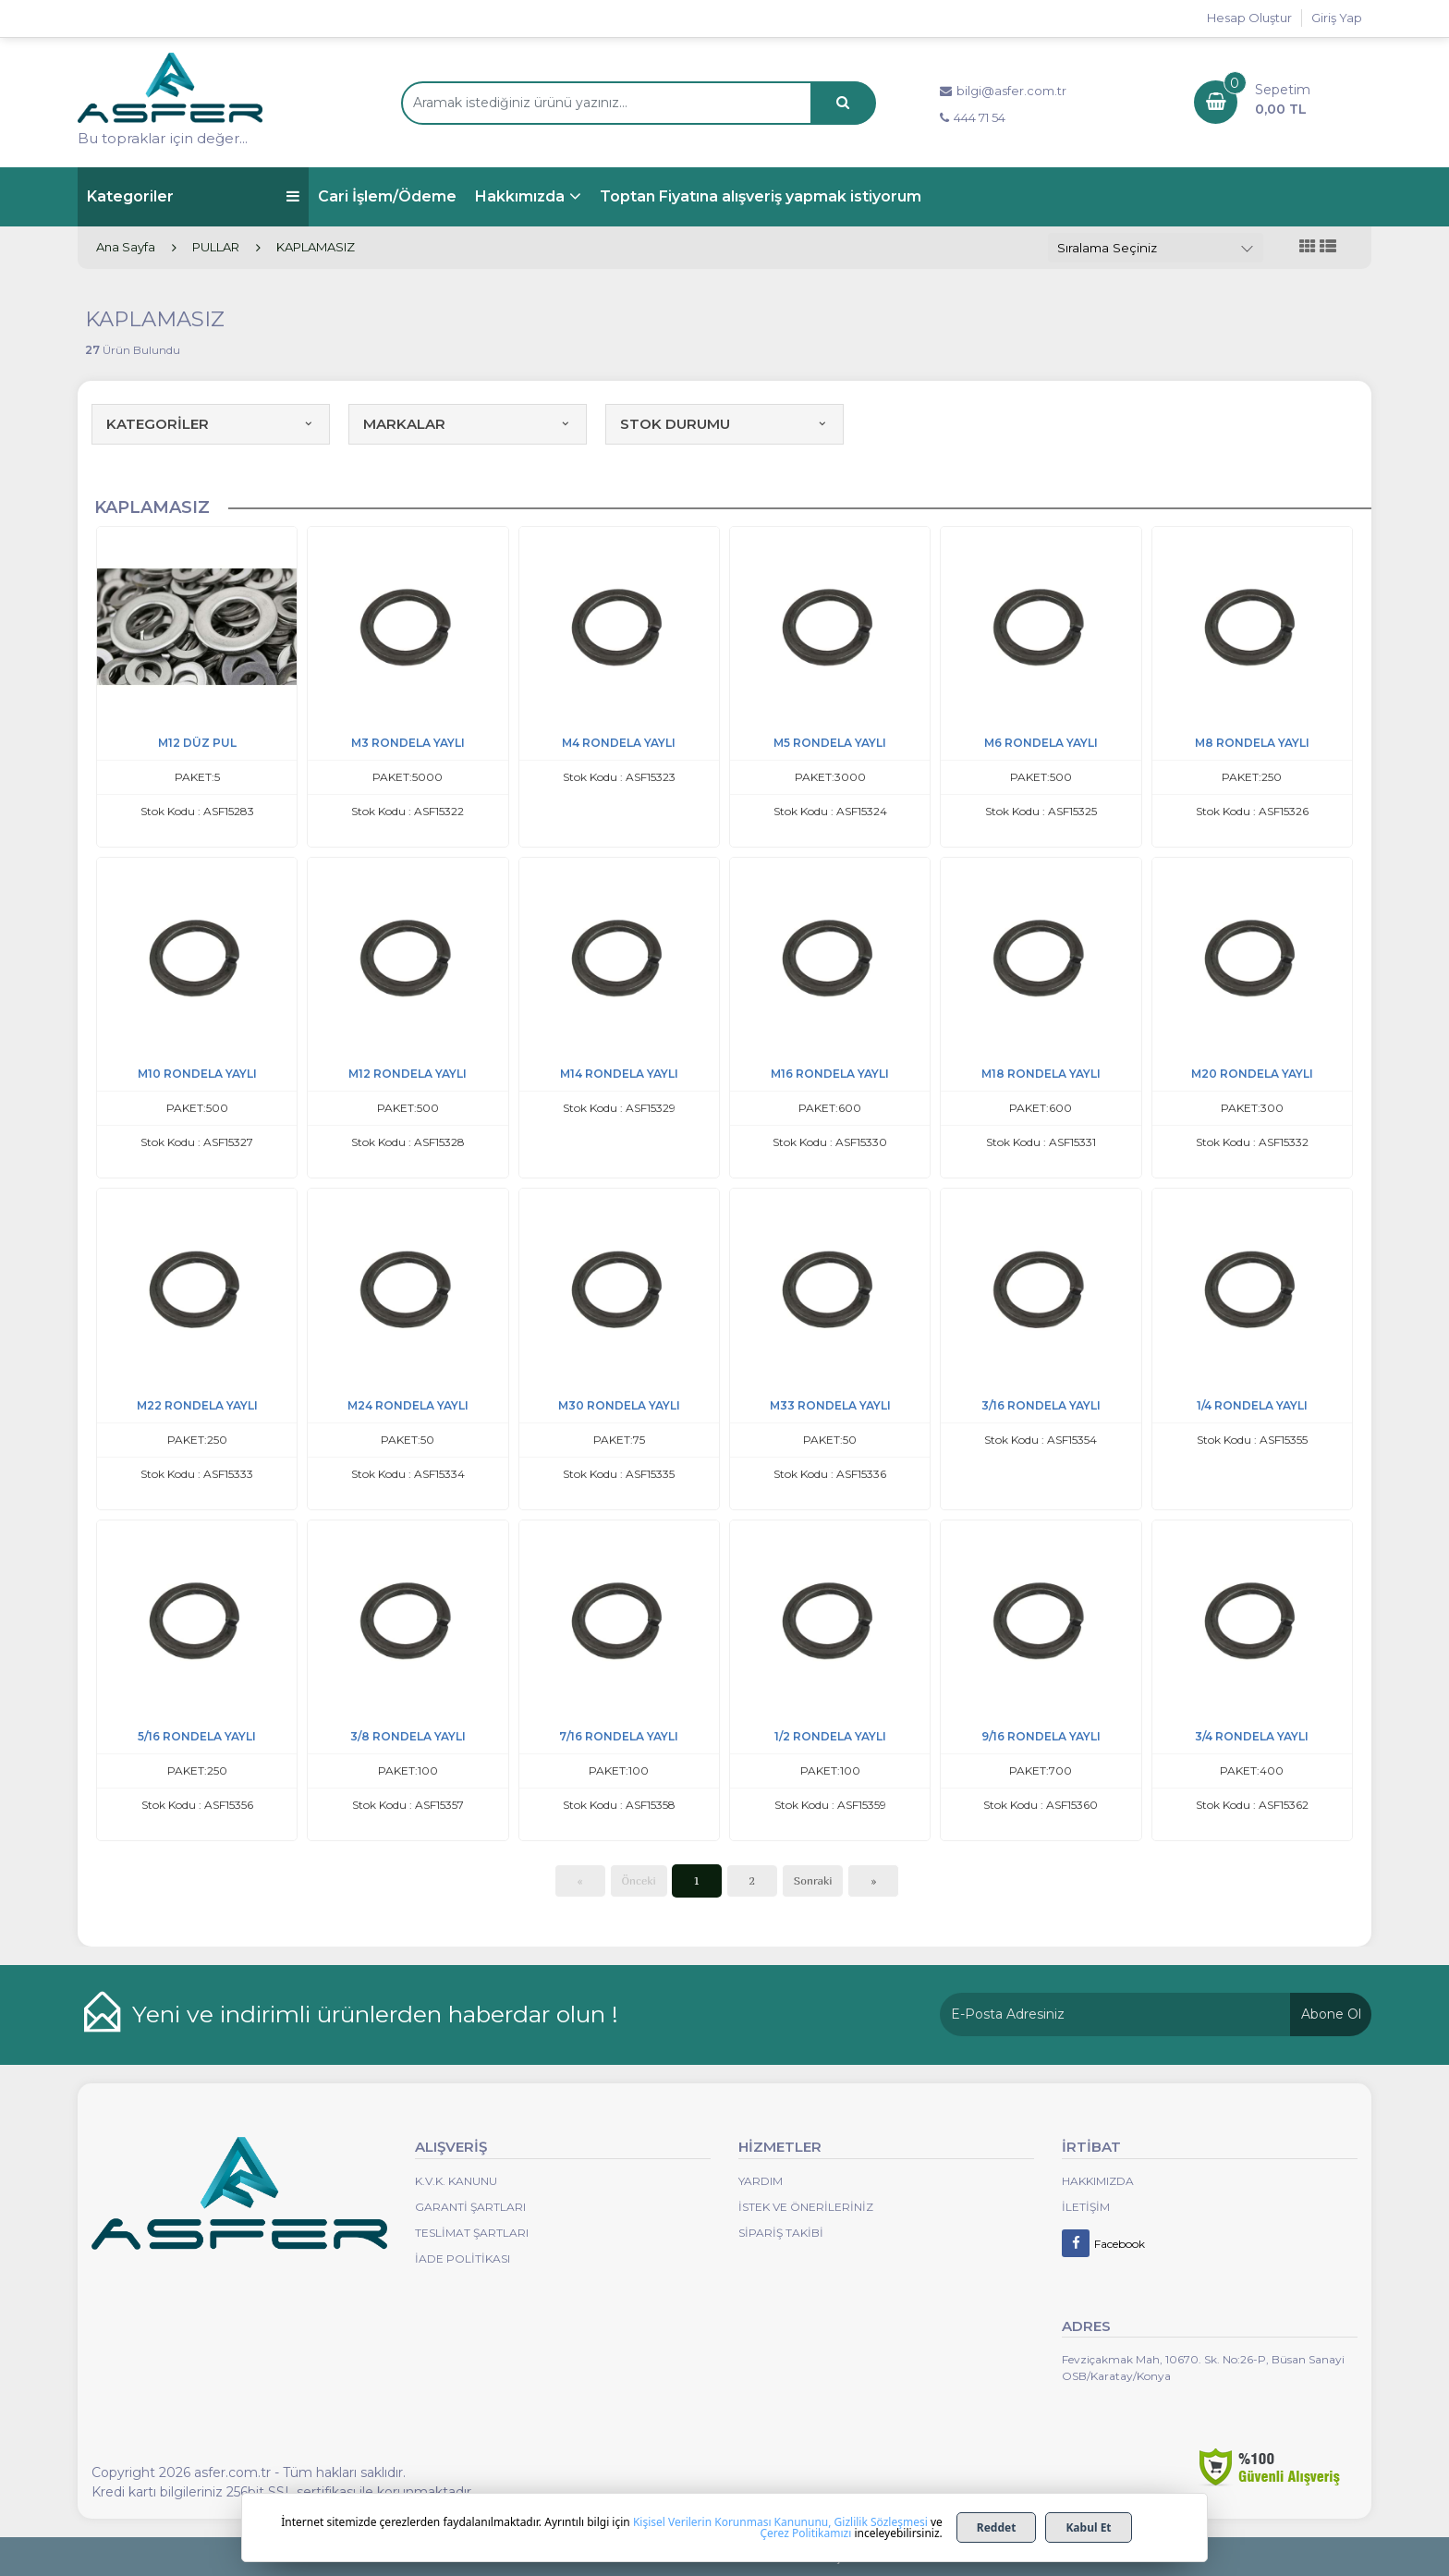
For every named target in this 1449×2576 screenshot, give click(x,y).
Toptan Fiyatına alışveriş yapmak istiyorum (760, 196)
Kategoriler (193, 196)
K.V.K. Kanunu (456, 2181)
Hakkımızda (520, 196)
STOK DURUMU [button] (724, 424)
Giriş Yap (1336, 17)
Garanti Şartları (470, 2207)
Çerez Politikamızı (805, 2533)
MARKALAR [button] (467, 424)
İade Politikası (462, 2258)
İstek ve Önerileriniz (805, 2207)
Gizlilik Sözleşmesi (881, 2522)
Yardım (760, 2181)
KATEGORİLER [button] (210, 424)
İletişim (1086, 2207)
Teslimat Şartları (472, 2233)
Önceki (639, 1880)
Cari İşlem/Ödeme (387, 196)
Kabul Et (1088, 2527)
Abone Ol (1331, 2014)
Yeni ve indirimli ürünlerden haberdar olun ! (375, 2014)
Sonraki (813, 1880)
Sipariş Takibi (780, 2233)
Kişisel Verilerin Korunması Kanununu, (732, 2522)
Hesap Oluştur (1249, 17)
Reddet (997, 2527)
